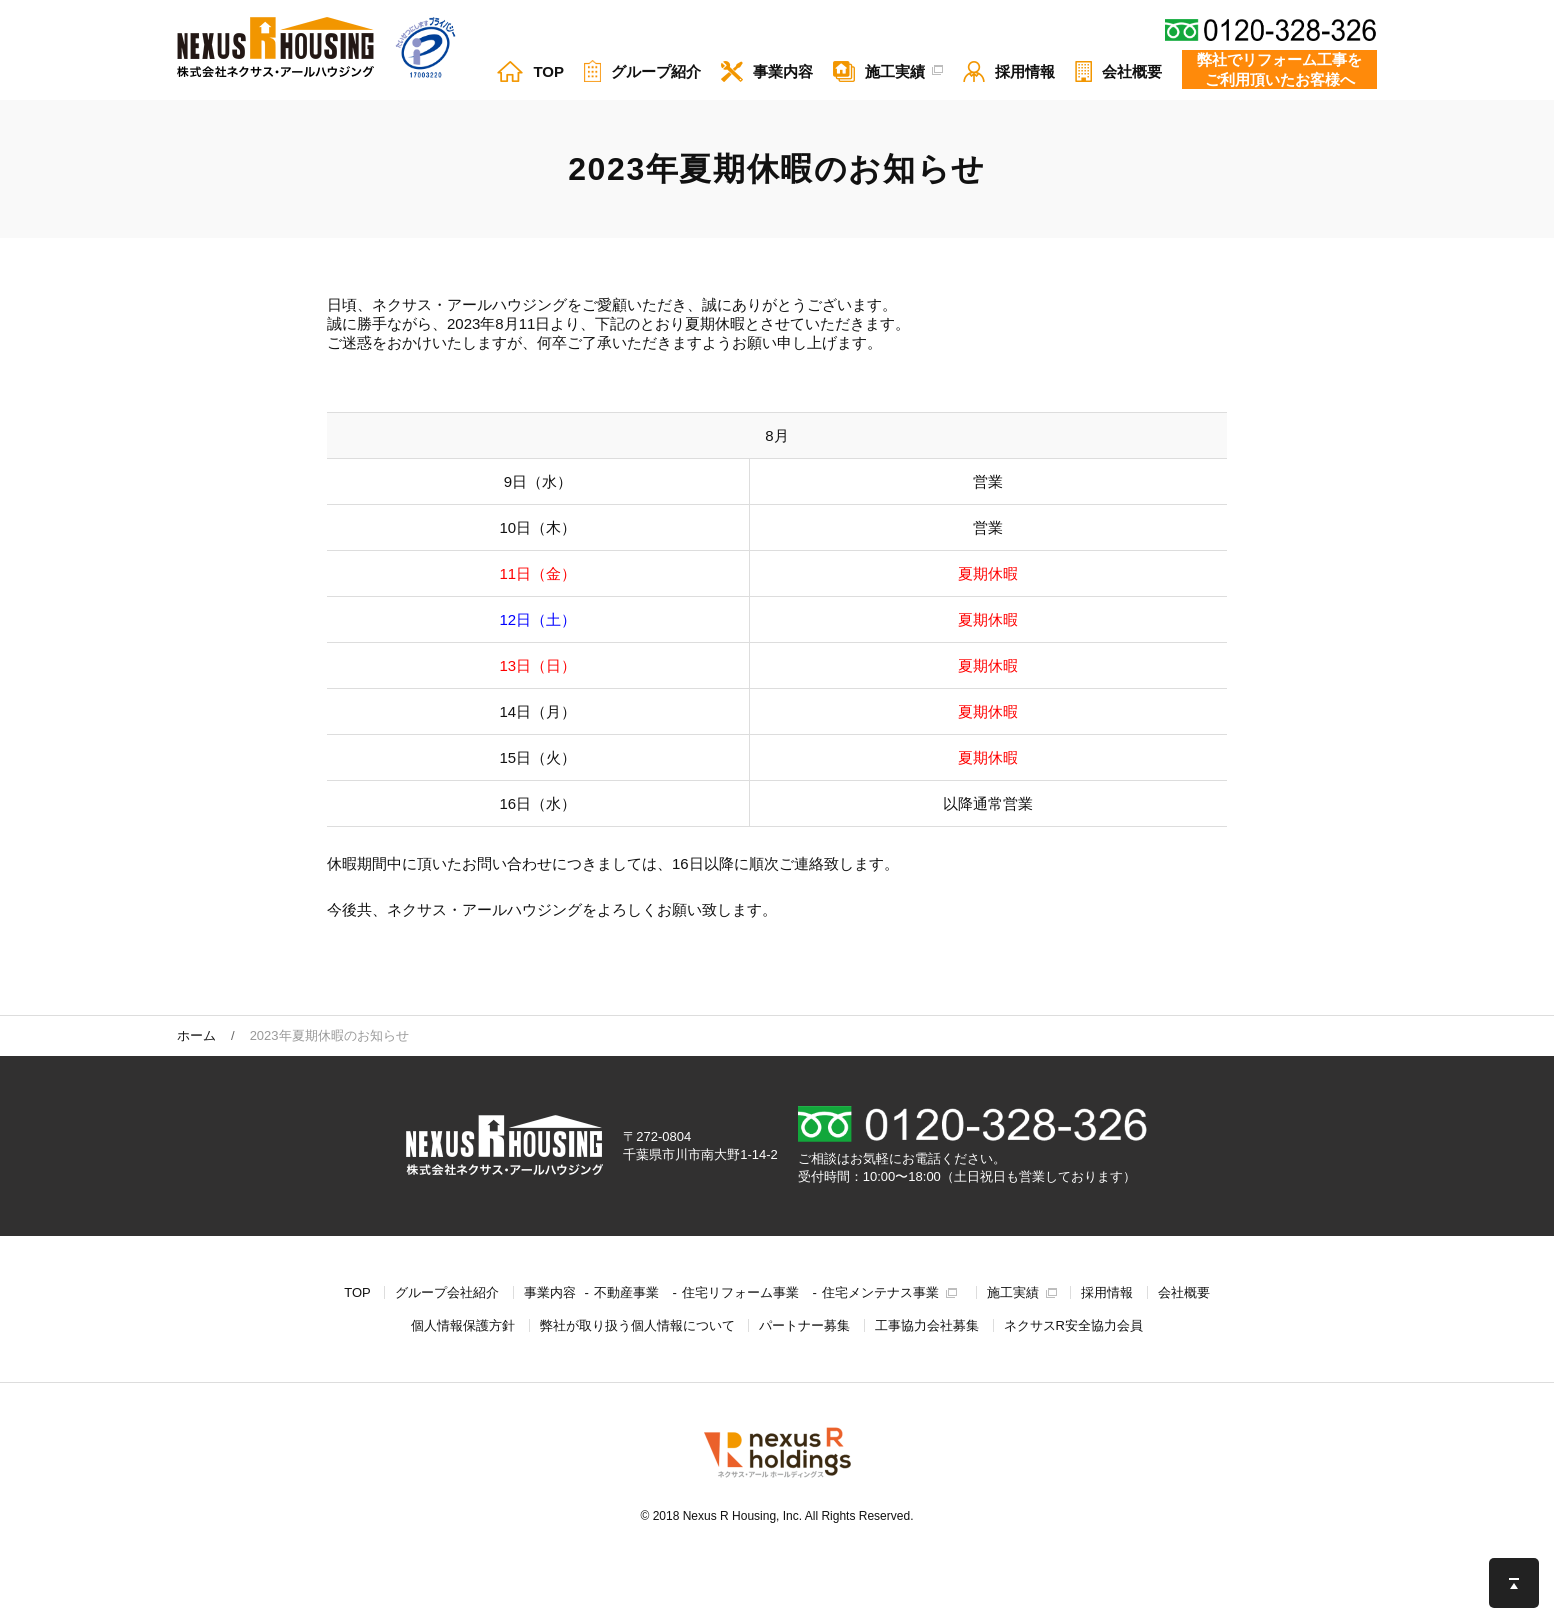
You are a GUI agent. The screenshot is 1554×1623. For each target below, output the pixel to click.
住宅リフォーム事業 (740, 1292)
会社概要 (1184, 1292)
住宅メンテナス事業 (880, 1292)
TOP (357, 1292)
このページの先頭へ (1514, 1583)
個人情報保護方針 (463, 1325)
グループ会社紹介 (447, 1292)
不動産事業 (626, 1292)
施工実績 (1013, 1292)
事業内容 (550, 1292)
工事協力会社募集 (927, 1325)
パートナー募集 (804, 1325)
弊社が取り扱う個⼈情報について (637, 1325)
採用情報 (1107, 1292)
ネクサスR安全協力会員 (1073, 1325)
